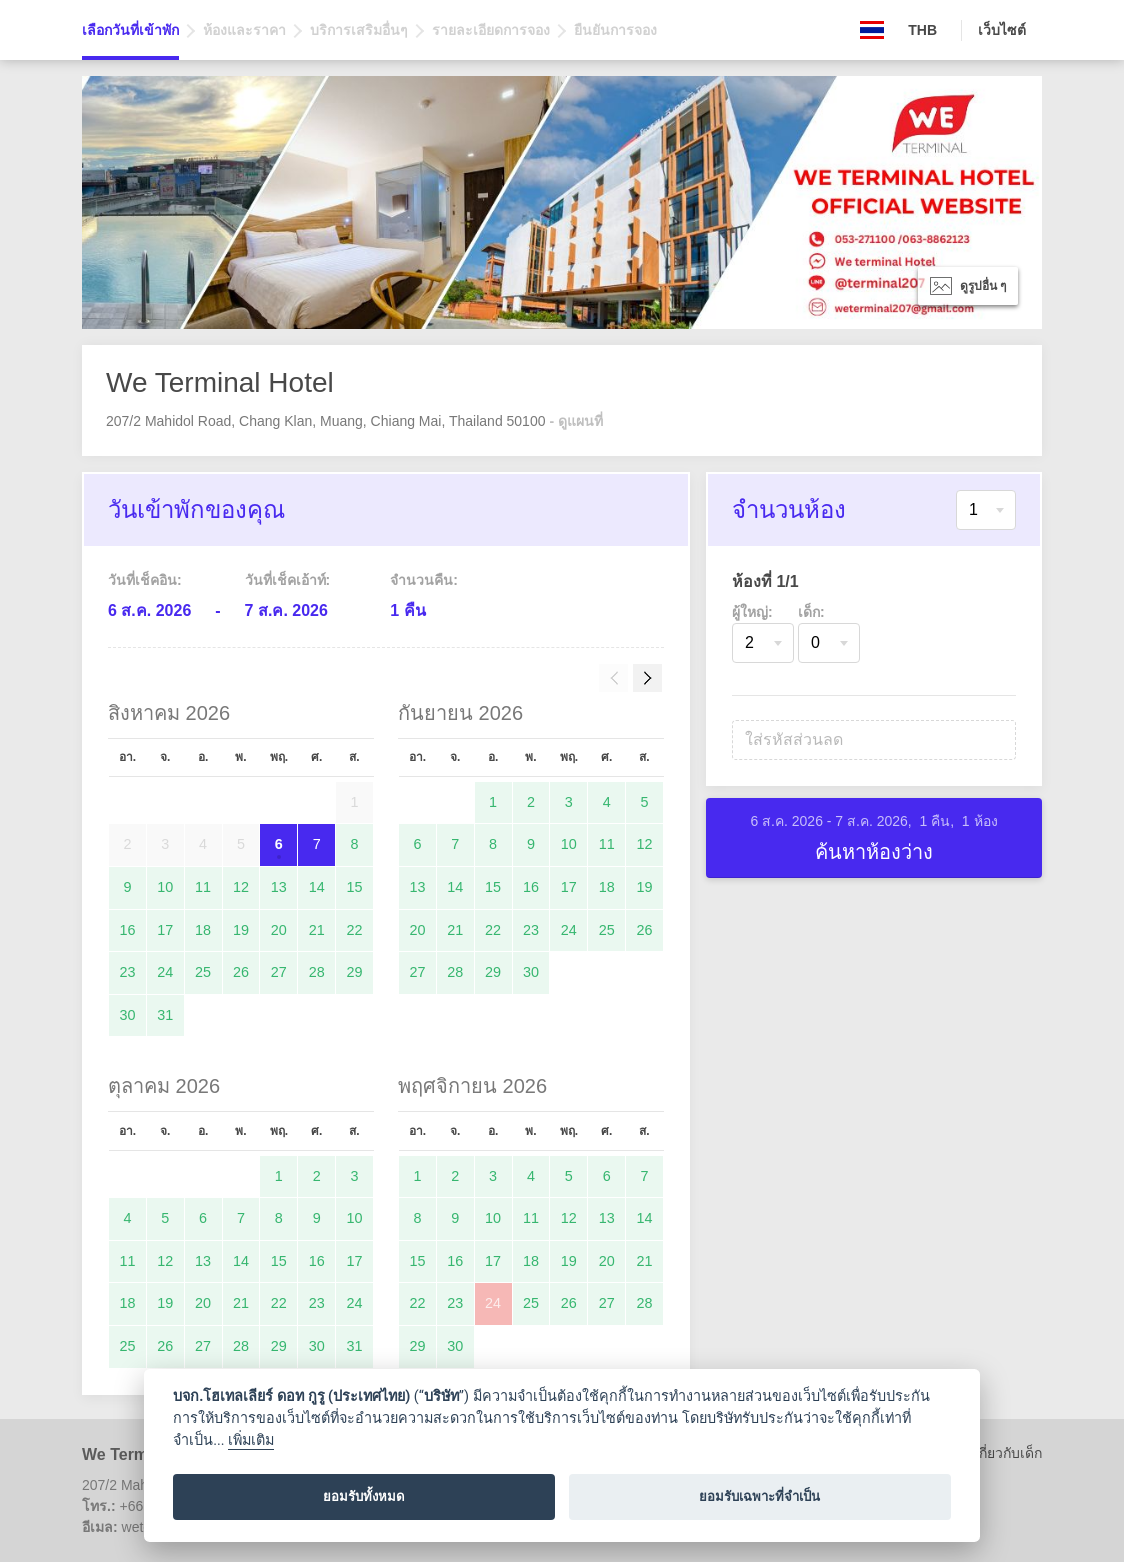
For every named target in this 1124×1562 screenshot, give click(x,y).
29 (355, 972)
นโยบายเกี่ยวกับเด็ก (982, 1453)
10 (165, 887)
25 (203, 972)
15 (355, 887)
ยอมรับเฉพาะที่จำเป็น (759, 1496)
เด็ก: (811, 612)
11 (203, 887)
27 (279, 972)
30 (127, 1015)
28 (317, 972)
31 (165, 1015)
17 (165, 930)
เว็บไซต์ (1002, 30)
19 (241, 930)
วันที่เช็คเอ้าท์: (288, 580)
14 (317, 887)
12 (241, 887)
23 (127, 972)
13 (279, 887)
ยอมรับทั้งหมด (364, 1496)
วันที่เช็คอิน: (145, 580)
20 (279, 930)
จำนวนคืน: (424, 580)
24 (165, 972)
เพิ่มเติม (251, 1440)
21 (317, 930)
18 (203, 930)
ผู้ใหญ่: (752, 612)
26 (241, 972)
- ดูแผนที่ (576, 421)
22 (355, 930)
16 (127, 930)
